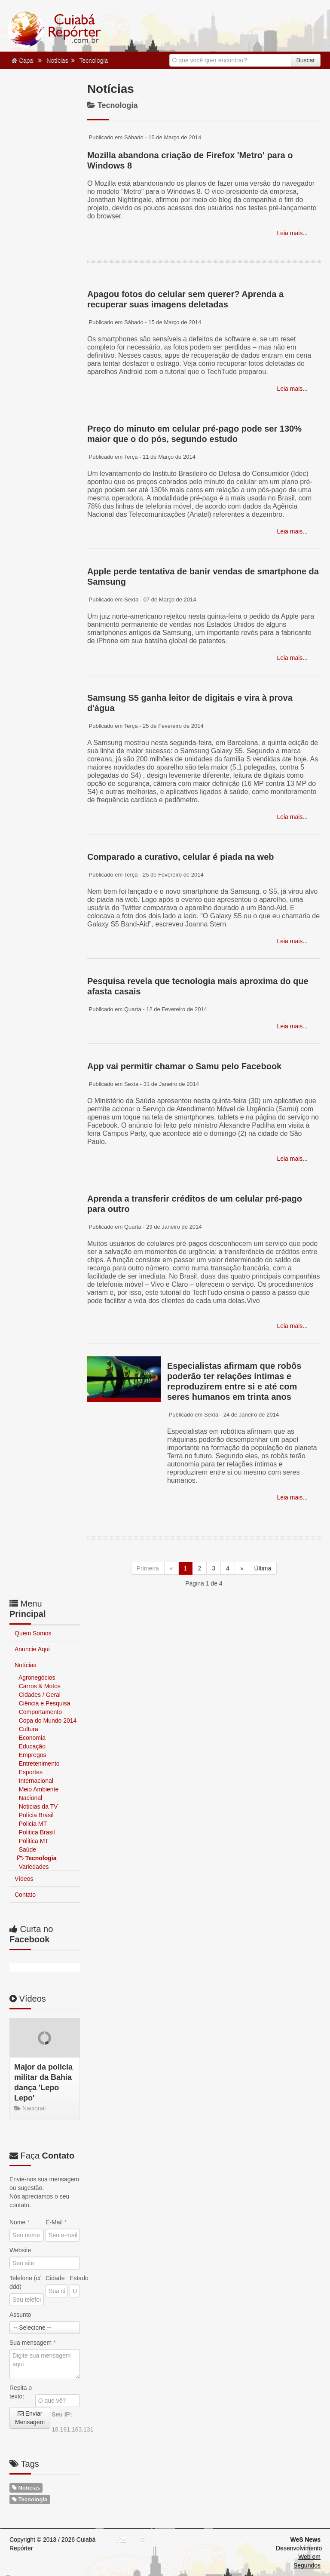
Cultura (27, 1729)
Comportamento (39, 1711)
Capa (22, 60)
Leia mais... (291, 233)
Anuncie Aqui (32, 1649)
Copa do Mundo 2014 (46, 1720)
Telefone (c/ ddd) (24, 2282)
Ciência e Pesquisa (43, 1703)
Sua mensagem (32, 2342)
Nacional (29, 1797)
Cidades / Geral (39, 1694)
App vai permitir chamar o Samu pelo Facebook (184, 1066)
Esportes (30, 1772)
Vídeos (24, 1878)
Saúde (26, 1849)
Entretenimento (38, 1763)
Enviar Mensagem (30, 2418)
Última (263, 1568)
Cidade (55, 2278)
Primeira (148, 1568)
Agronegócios (36, 1677)
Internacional (35, 1780)
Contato (25, 1894)
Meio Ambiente (37, 1789)
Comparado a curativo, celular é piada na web (180, 857)
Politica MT (33, 1840)
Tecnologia (93, 60)
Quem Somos (33, 1633)
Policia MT (32, 1823)
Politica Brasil (36, 1832)
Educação (31, 1746)
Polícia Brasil (35, 1815)
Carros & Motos (39, 1686)
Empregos (31, 1754)
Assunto (20, 2314)
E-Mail (56, 2222)
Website (20, 2250)
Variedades (33, 1866)
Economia (31, 1737)
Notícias (57, 60)
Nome (19, 2222)
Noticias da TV (37, 1806)
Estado (75, 2278)
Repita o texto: (20, 2392)
